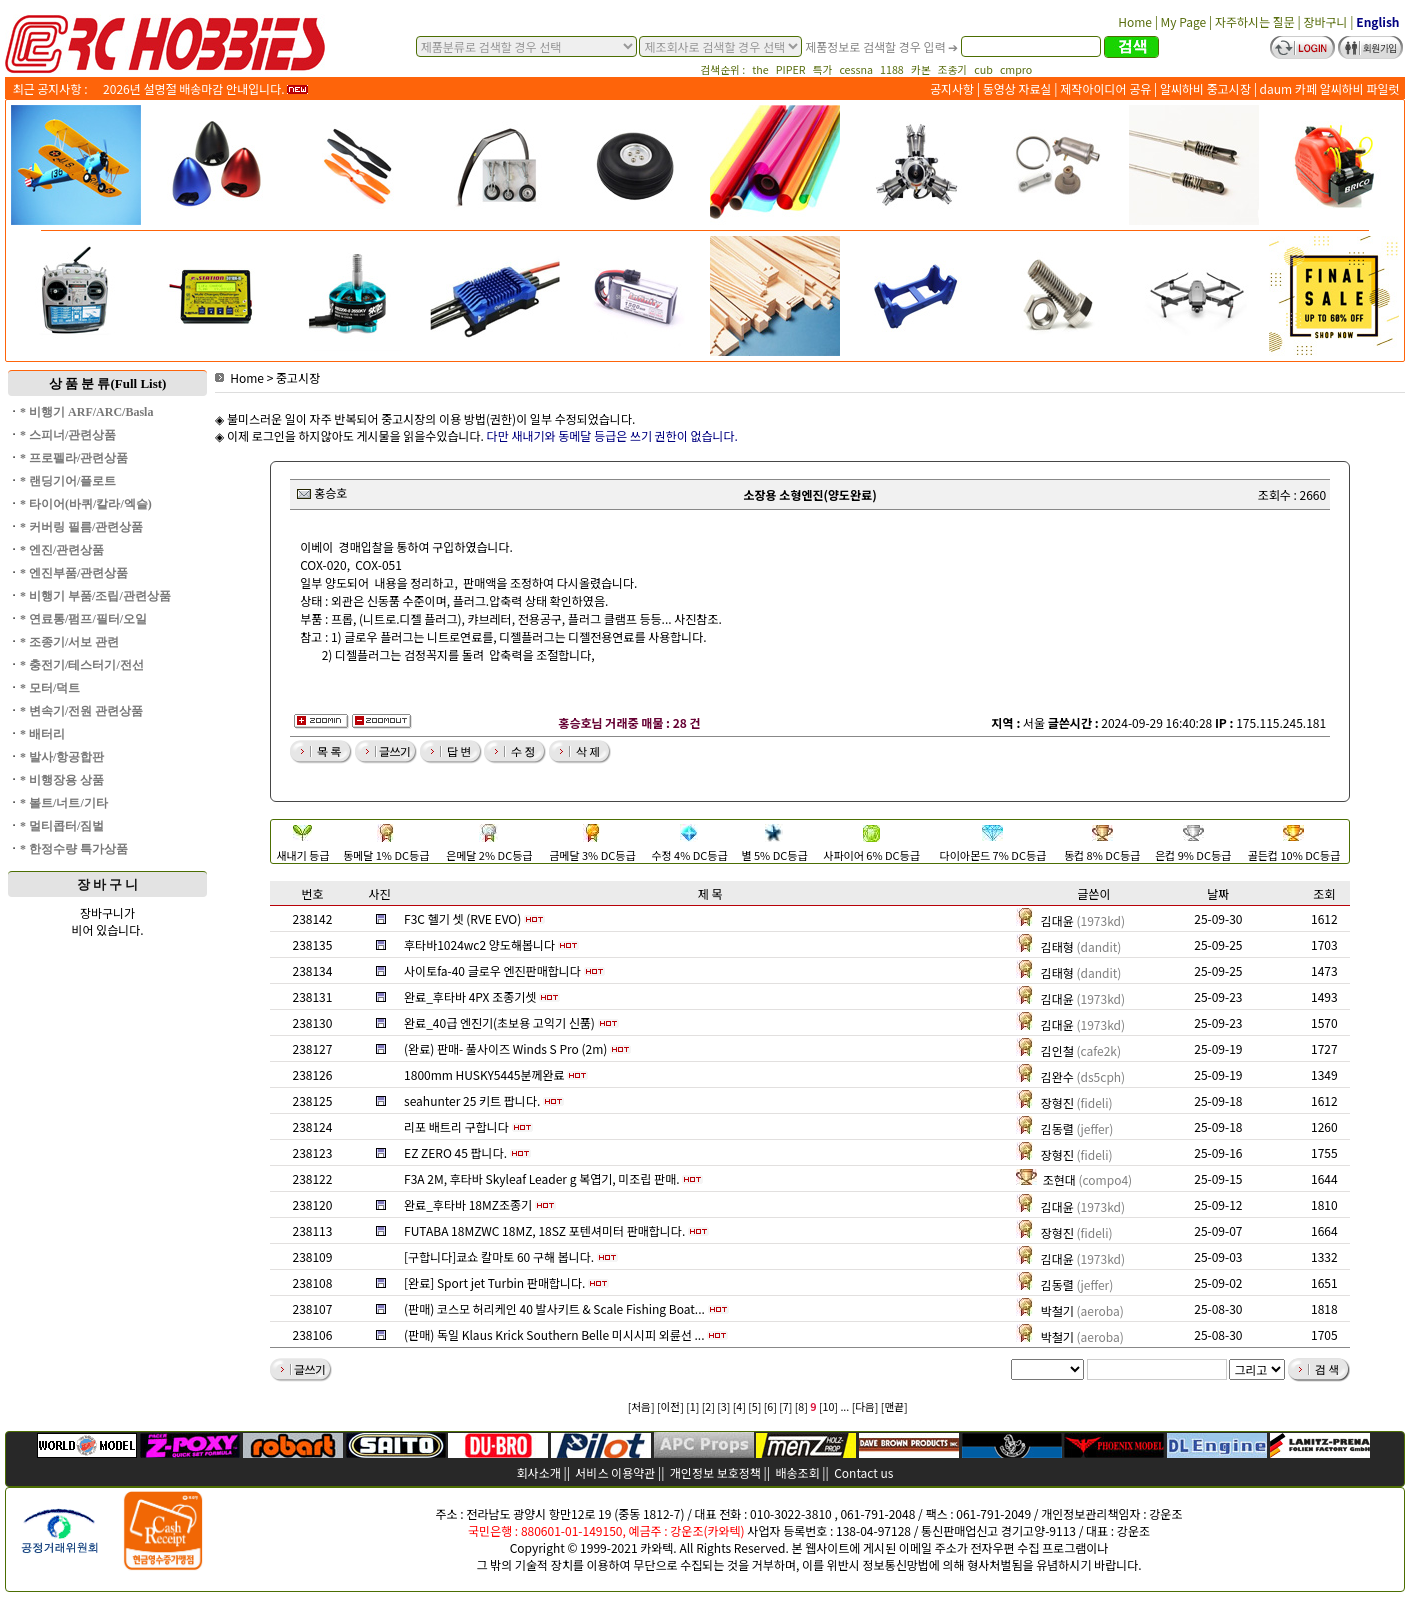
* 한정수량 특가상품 (74, 849)
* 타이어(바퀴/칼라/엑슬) (86, 504)
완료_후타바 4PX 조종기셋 (470, 996)
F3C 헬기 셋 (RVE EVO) (462, 918)
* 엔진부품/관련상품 (74, 573)
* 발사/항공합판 (62, 757)
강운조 (1165, 1513)
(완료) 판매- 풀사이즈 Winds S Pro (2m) (505, 1048)
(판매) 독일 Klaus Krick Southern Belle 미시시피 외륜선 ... (554, 1334)
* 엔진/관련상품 (62, 550)
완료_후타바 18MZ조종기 (468, 1204)
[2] (708, 1406)
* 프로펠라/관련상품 (74, 458)
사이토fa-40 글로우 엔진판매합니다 (492, 970)
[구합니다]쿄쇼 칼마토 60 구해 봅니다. (499, 1256)
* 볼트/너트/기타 (64, 803)
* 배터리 (42, 734)
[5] (754, 1406)
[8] (801, 1406)
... (844, 1406)
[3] (723, 1406)
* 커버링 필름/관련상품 (81, 527)
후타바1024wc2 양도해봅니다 (479, 944)
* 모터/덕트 (50, 688)
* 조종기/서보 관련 (69, 642)
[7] (785, 1406)
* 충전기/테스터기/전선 (82, 665)
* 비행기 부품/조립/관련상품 (95, 596)
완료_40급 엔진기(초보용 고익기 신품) (499, 1022)
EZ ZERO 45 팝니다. (455, 1152)
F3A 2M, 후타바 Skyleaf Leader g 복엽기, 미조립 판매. (541, 1178)
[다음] (865, 1406)
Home (239, 377)
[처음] (641, 1406)
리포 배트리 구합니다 (456, 1126)
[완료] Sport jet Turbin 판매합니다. (494, 1282)
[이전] (670, 1406)
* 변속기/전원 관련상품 (81, 711)
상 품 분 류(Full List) (108, 383)
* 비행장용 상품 (62, 780)
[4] (739, 1406)
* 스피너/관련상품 (68, 435)
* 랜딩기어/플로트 (68, 481)
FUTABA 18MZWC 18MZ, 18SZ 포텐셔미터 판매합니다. (544, 1230)
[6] (770, 1406)
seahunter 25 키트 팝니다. (472, 1100)
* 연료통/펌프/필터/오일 (83, 619)
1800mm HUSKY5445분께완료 (484, 1074)
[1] (692, 1406)
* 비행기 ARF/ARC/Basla (86, 412)
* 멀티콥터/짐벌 (62, 826)
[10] (828, 1406)
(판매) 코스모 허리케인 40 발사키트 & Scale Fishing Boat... (554, 1308)
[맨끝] (894, 1406)
